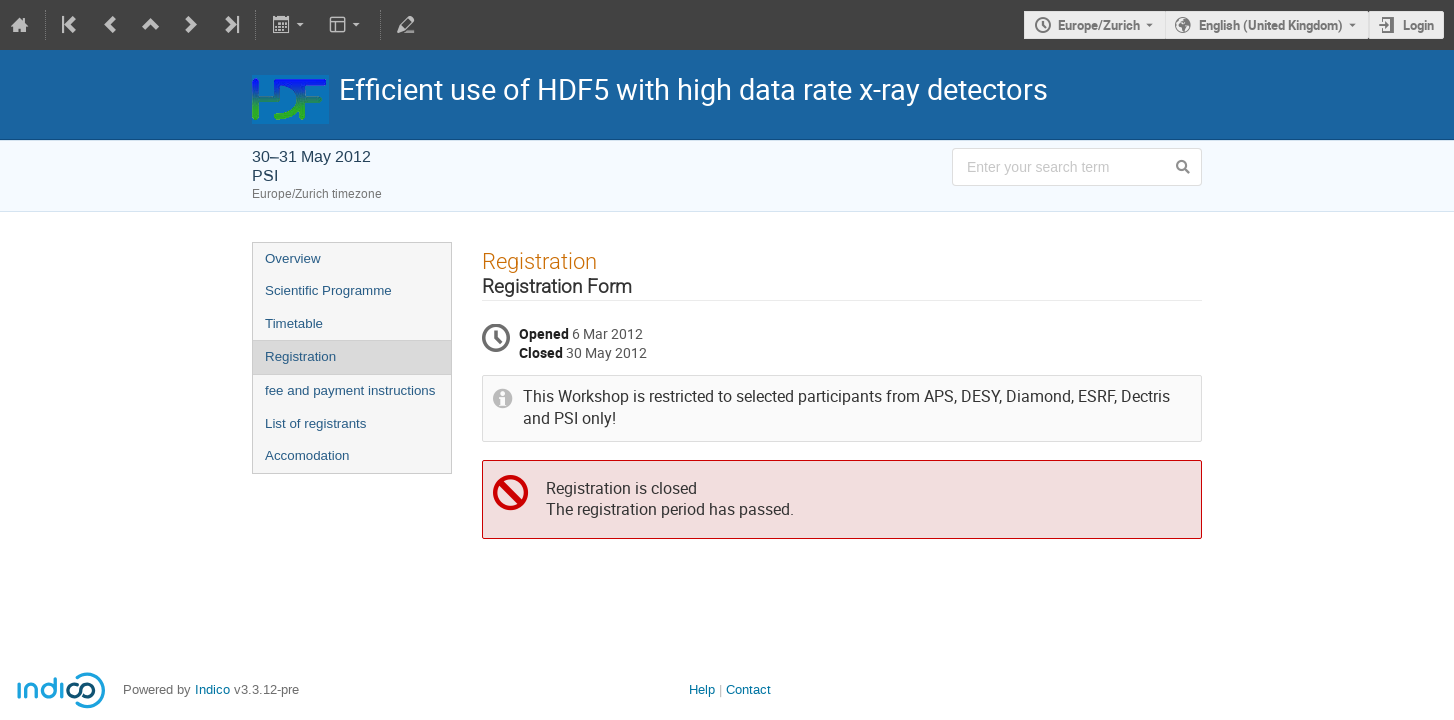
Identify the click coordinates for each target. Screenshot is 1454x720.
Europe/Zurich (1099, 25)
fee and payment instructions (350, 390)
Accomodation (307, 455)
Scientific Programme (328, 290)
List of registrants (315, 423)
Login (1418, 25)
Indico (212, 689)
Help (702, 689)
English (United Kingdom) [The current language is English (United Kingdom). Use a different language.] (1271, 25)
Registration (300, 356)
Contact (748, 689)
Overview (293, 258)
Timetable (294, 323)
